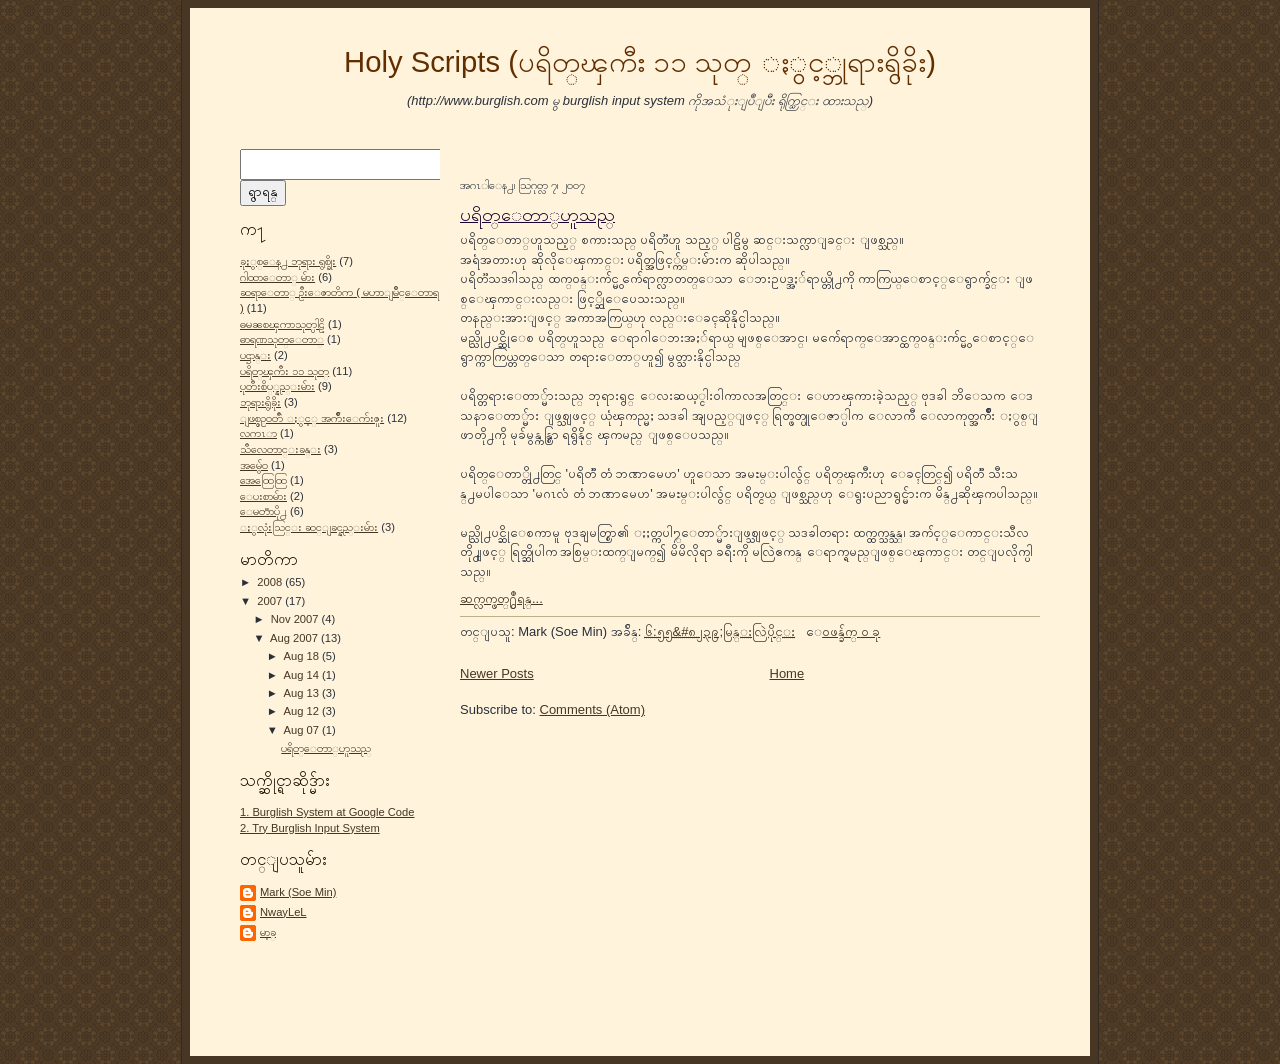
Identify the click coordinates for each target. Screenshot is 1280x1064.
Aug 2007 (295, 638)
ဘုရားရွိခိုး (260, 402)
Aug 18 (302, 656)
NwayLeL (283, 912)
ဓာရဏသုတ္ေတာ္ (282, 339)
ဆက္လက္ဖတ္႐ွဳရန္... (501, 598)
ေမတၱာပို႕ (263, 511)
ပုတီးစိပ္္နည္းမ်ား (277, 386)
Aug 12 (302, 711)
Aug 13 (302, 693)
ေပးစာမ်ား (263, 496)
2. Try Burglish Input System (310, 828)
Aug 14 (302, 675)
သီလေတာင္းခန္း (280, 449)
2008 (271, 582)
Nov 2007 (296, 619)
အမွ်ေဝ (254, 465)
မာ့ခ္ (268, 932)
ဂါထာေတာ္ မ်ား (277, 277)
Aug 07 (302, 730)
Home (787, 673)
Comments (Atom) (592, 709)
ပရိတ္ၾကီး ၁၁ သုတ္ (284, 371)
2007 (271, 601)
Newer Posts (497, 673)
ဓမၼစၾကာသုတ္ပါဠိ (282, 324)
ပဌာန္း (255, 355)
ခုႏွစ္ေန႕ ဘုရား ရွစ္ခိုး (288, 261)
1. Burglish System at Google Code (327, 812)
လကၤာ (258, 433)
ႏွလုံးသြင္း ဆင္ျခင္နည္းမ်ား (309, 527)
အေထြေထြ (263, 480)
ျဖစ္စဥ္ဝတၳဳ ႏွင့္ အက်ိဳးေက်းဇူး (312, 418)
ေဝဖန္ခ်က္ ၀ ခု (851, 631)
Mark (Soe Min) (298, 892)
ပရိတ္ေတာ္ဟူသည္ (326, 748)
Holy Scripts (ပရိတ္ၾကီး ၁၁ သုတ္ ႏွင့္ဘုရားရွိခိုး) (640, 62)
